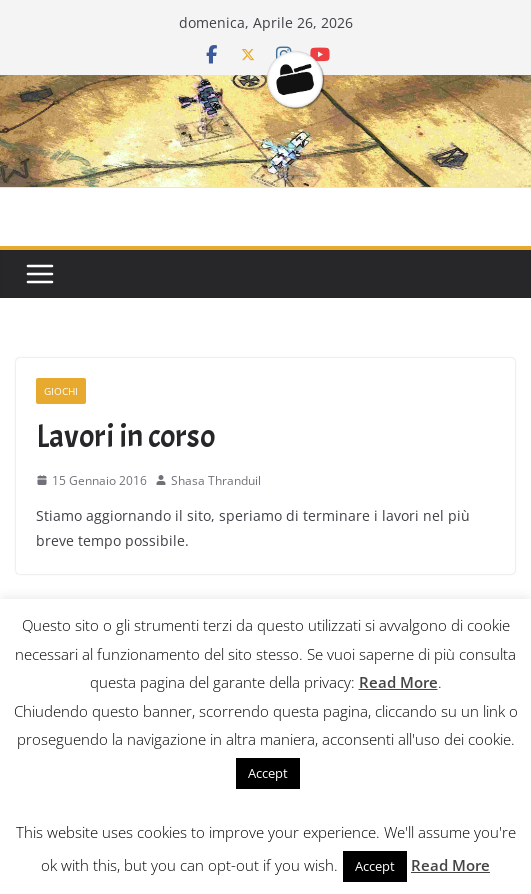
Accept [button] (268, 773)
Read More (398, 682)
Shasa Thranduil (216, 480)
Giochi (61, 391)
